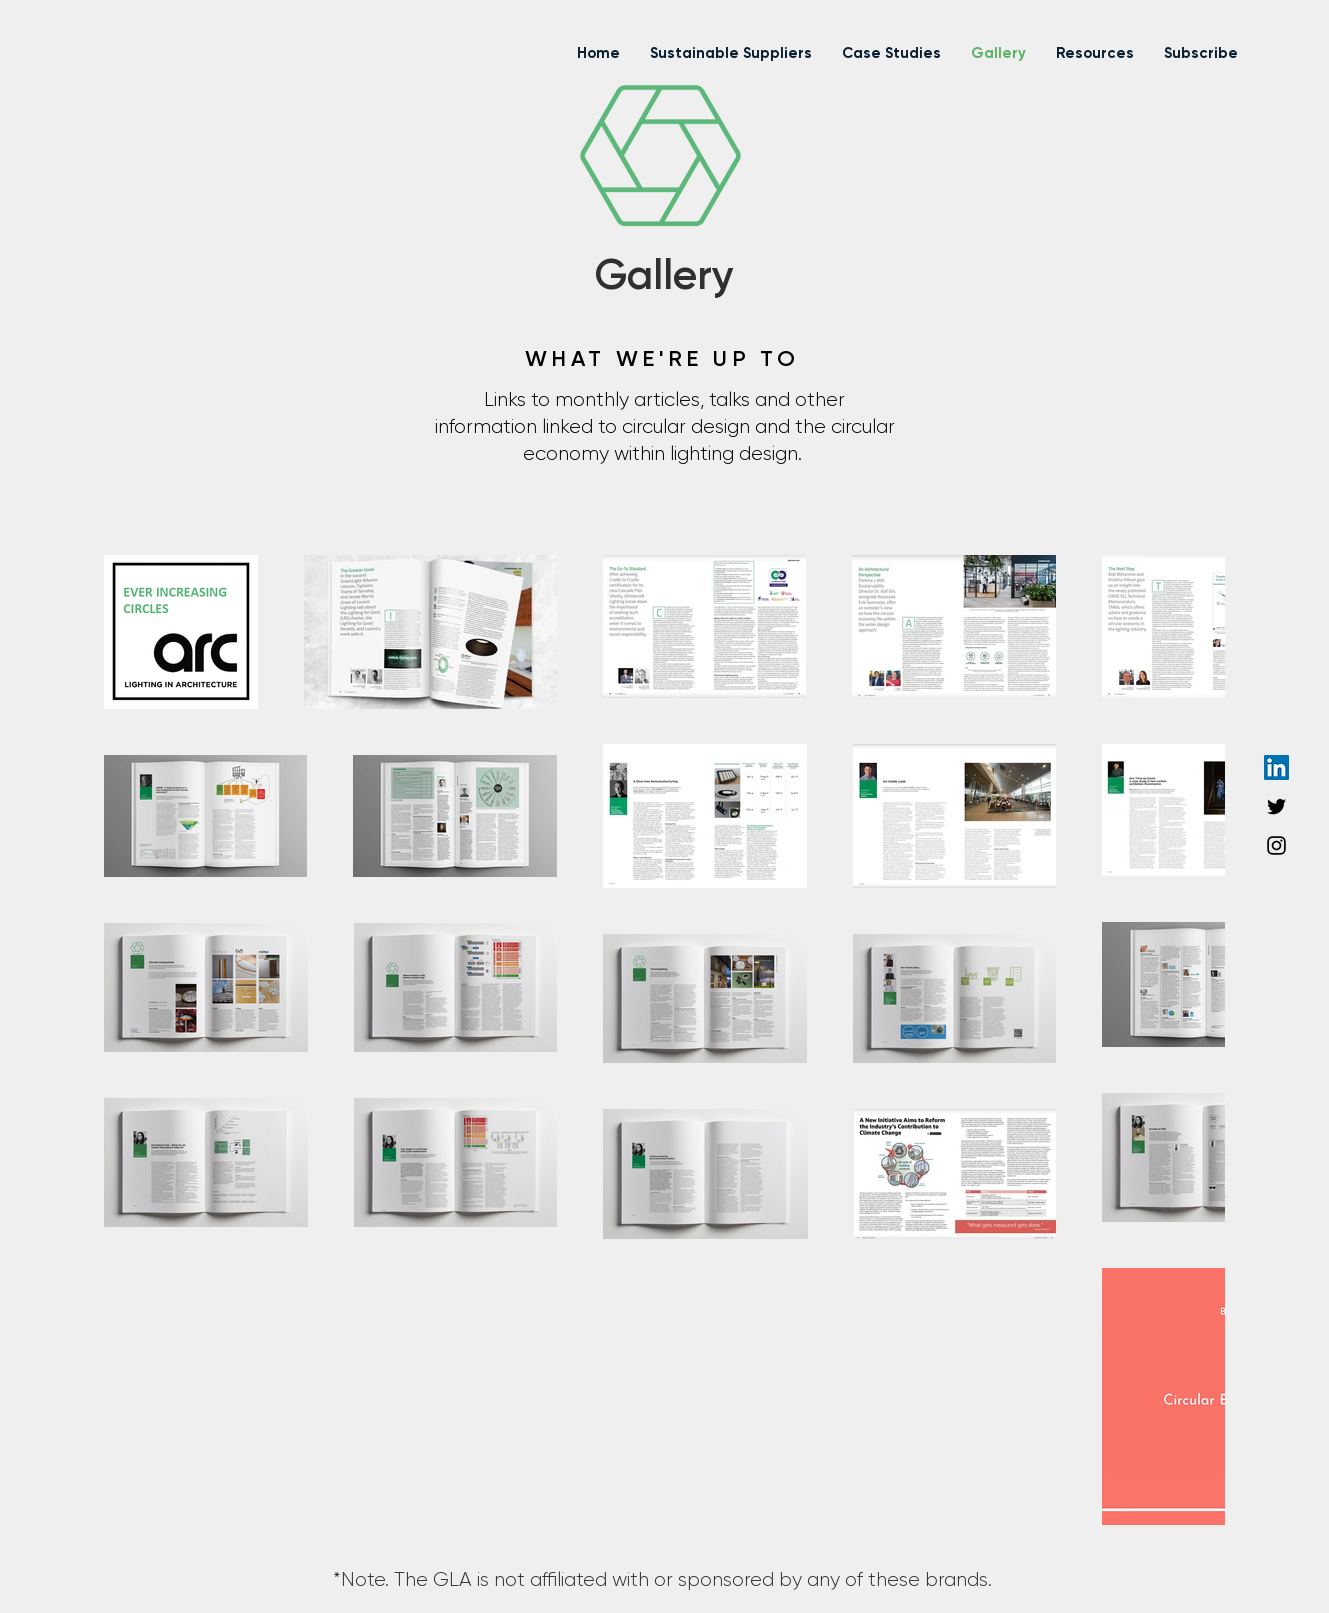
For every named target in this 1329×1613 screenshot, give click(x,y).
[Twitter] (1276, 806)
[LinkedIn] (1276, 767)
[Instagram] (1276, 845)
